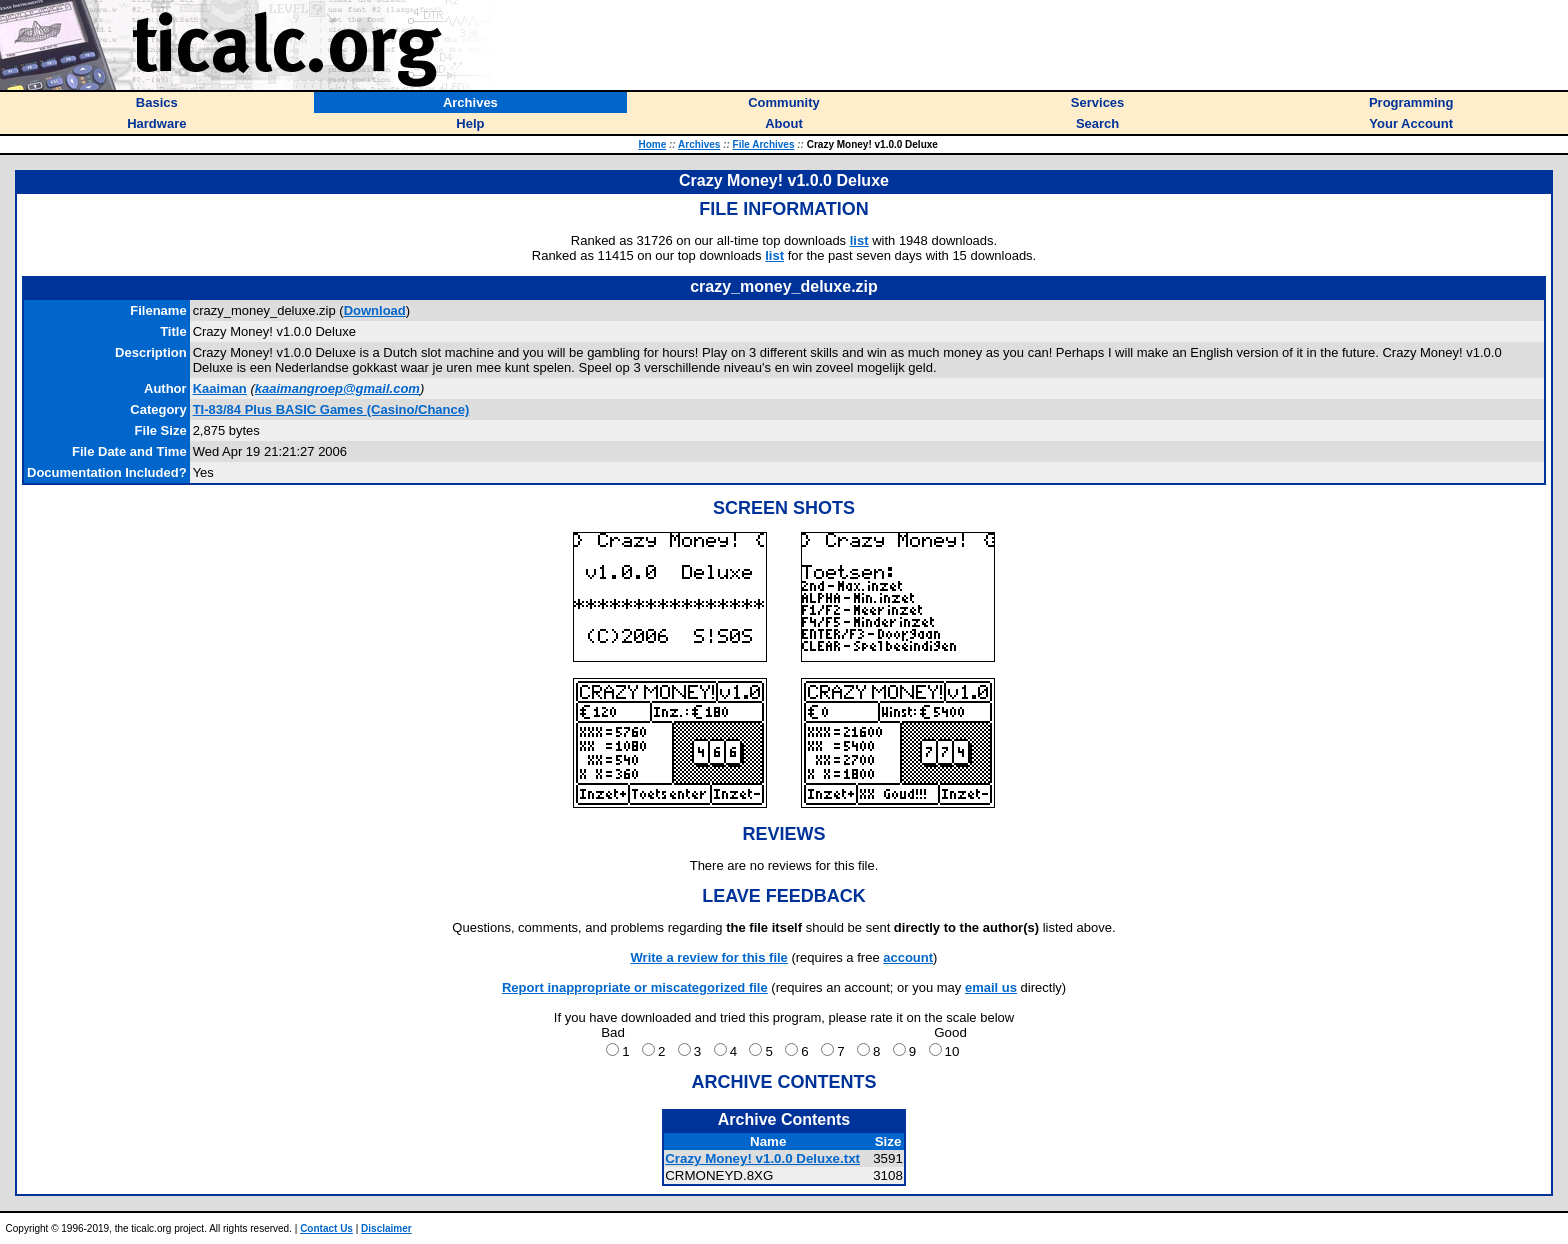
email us (991, 987)
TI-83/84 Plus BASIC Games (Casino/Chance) (331, 409)
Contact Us (326, 1228)
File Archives (764, 144)
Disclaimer (386, 1228)
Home (652, 144)
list (859, 240)
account (908, 957)
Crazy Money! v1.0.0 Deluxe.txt (762, 1158)
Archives (699, 144)
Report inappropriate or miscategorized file (635, 987)
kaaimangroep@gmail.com (337, 388)
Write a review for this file (709, 957)
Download (375, 310)
